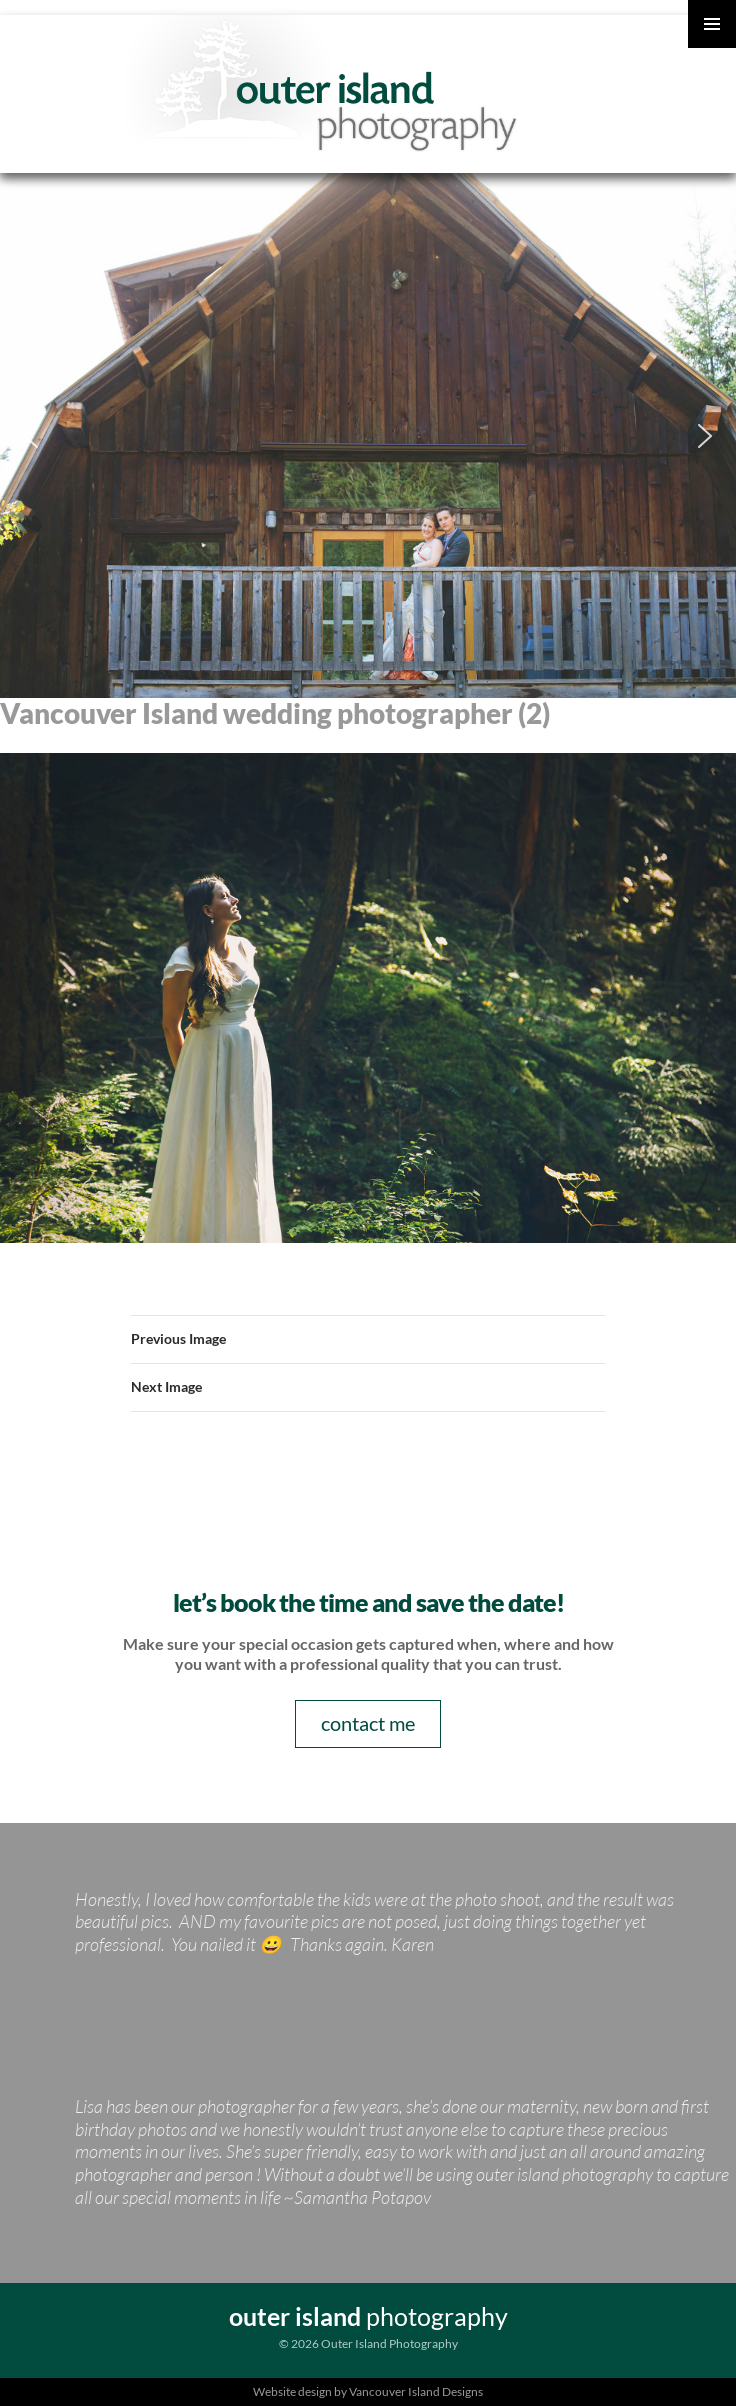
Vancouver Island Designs (416, 2391)
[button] (31, 436)
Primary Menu (712, 24)
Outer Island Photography (325, 86)
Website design (292, 2391)
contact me (368, 1723)
